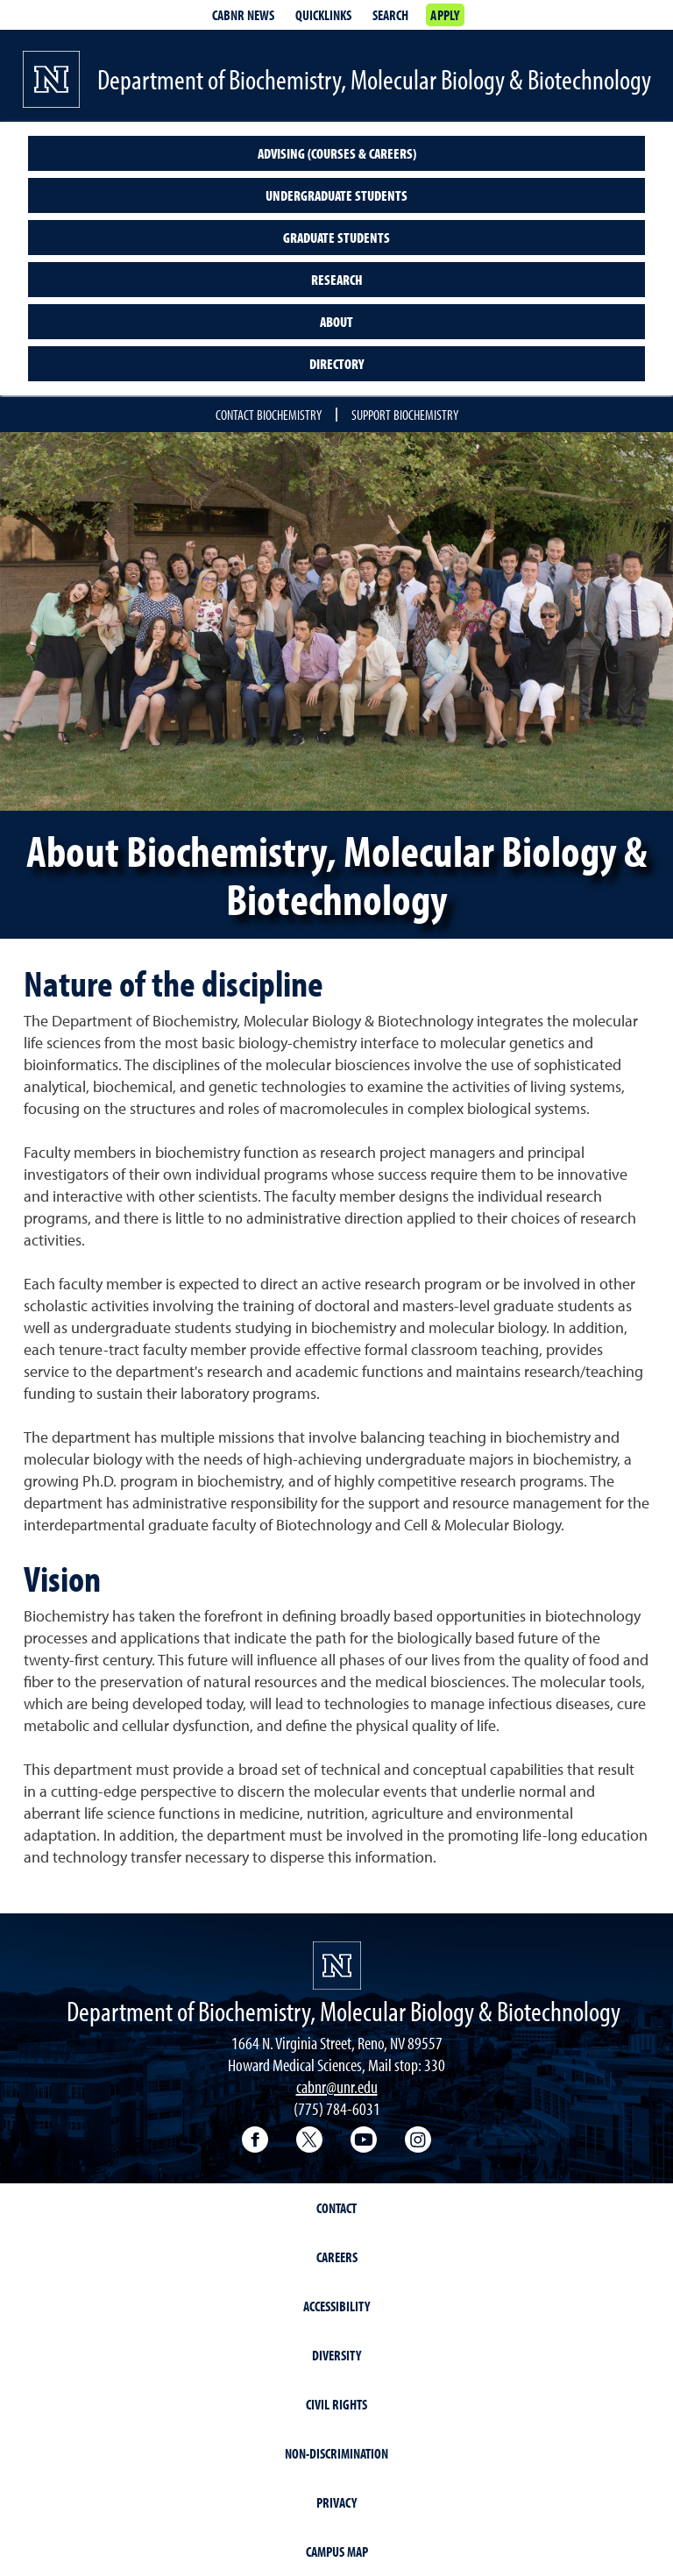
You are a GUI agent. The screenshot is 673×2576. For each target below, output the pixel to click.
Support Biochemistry (404, 414)
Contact (336, 2208)
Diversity (336, 2355)
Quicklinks (323, 15)
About (336, 321)
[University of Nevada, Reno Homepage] (337, 1965)
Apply (444, 15)
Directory (336, 364)
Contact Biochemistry (269, 414)
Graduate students (336, 237)
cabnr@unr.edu (337, 2086)
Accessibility (336, 2306)
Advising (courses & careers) (337, 153)
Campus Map (337, 2551)
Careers (337, 2257)
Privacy (336, 2502)
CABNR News (243, 15)
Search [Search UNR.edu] (390, 15)
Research (337, 279)
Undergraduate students (336, 195)
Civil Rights (336, 2404)
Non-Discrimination (336, 2453)
